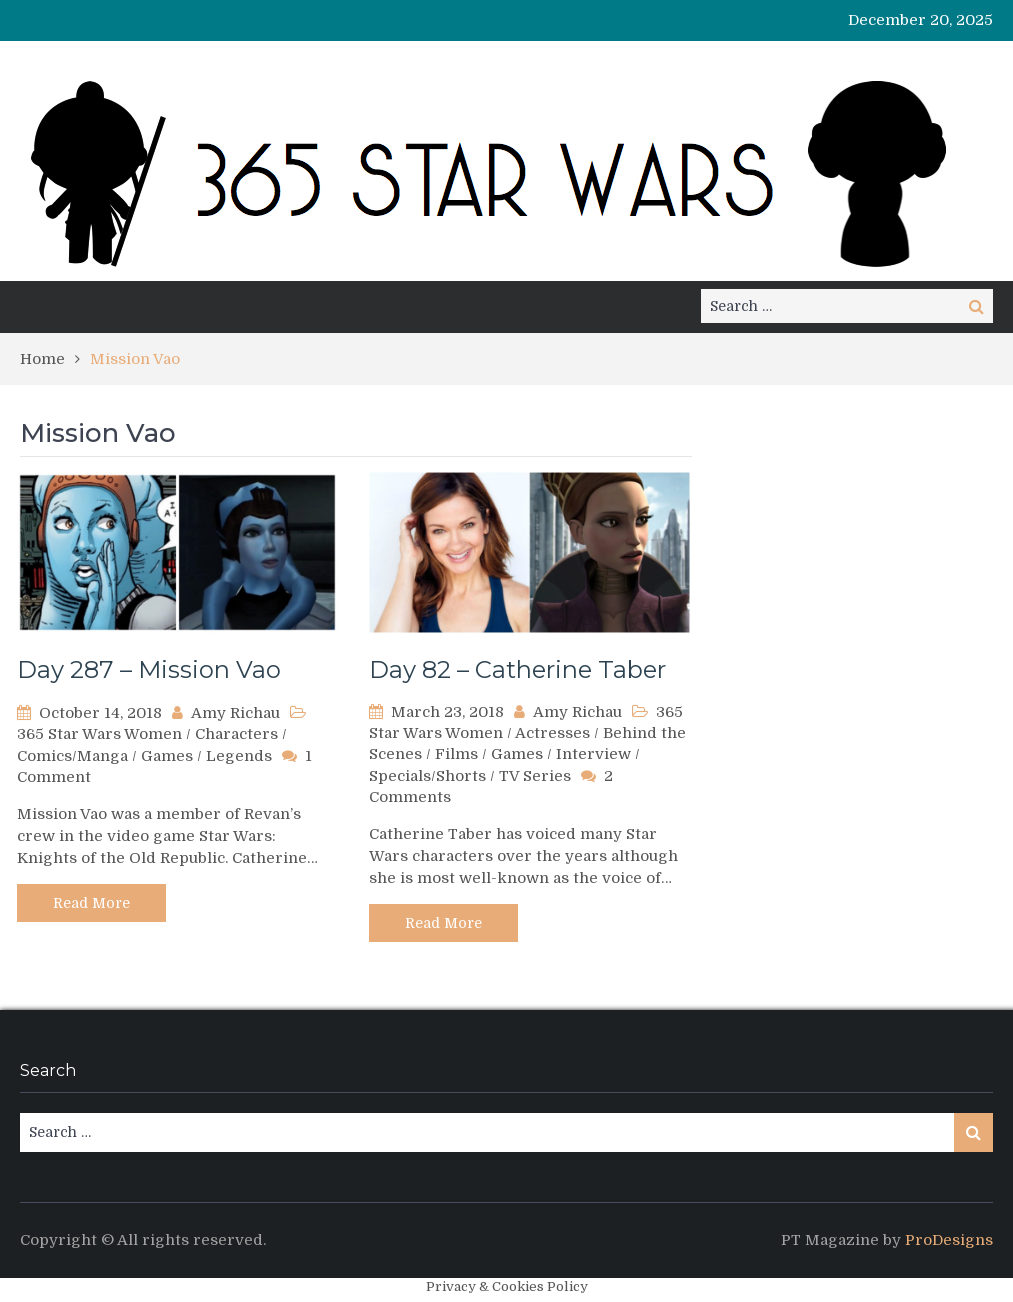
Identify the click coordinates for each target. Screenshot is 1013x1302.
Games (167, 756)
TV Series (535, 776)
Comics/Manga (72, 756)
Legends (239, 756)
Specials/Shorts (427, 776)
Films (456, 754)
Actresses (552, 733)
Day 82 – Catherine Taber (517, 669)
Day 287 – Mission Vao (149, 669)
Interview (593, 754)
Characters (236, 734)
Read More (91, 903)
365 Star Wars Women (99, 734)
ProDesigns (949, 1240)
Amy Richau (235, 713)
